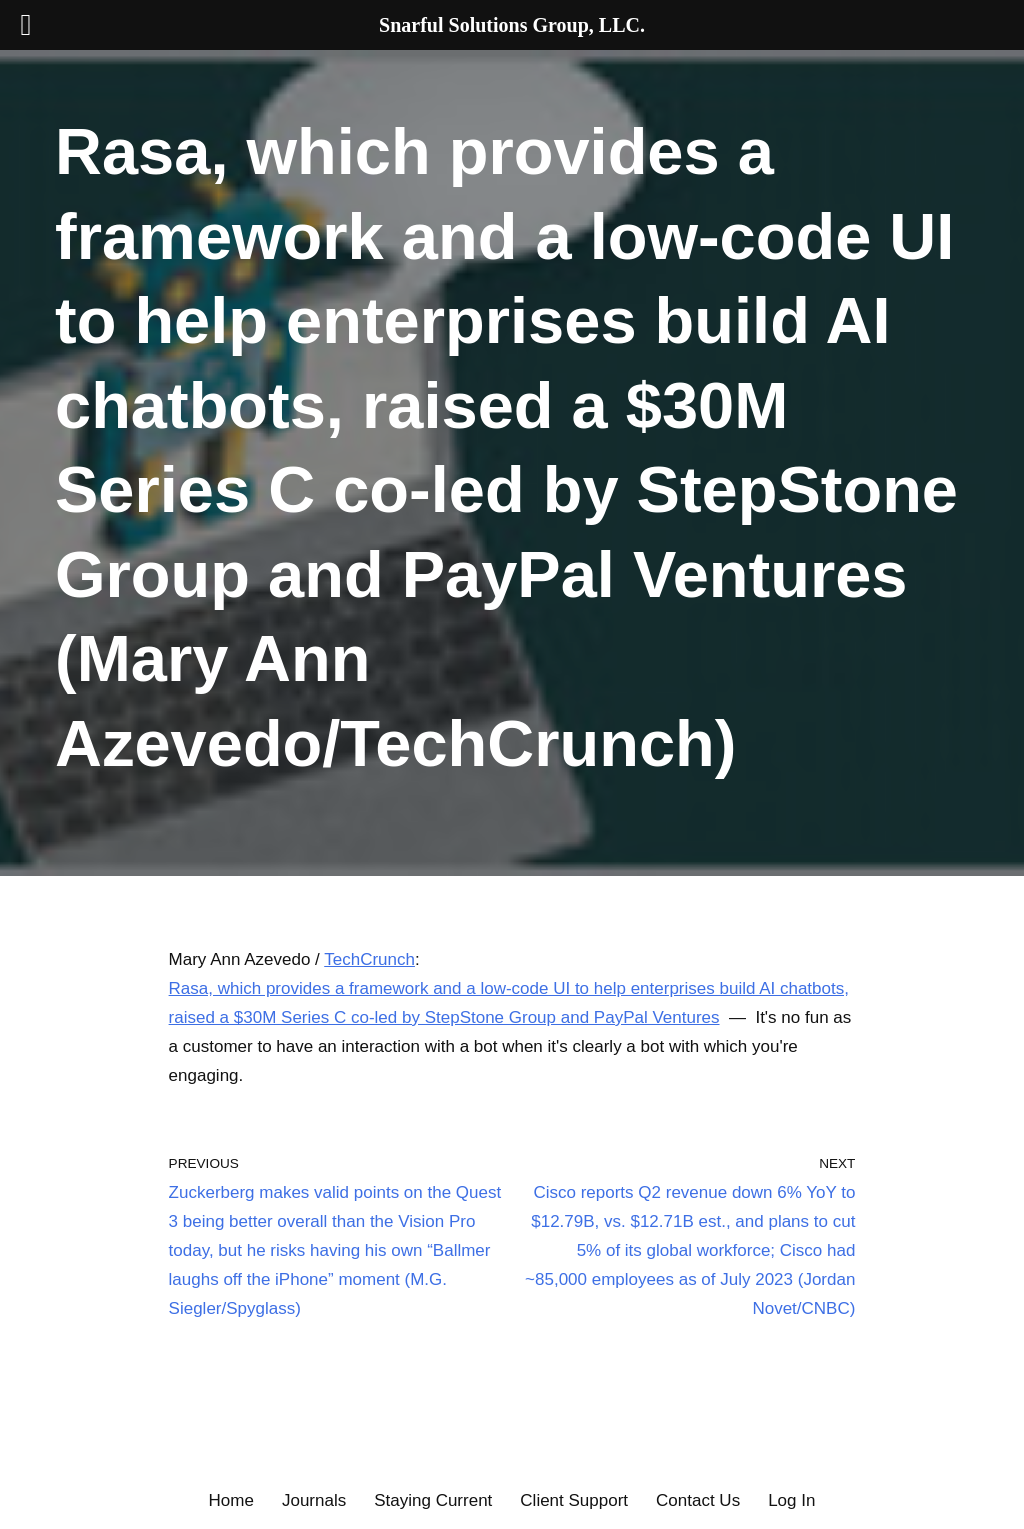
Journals (314, 1500)
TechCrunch (369, 959)
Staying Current (433, 1500)
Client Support (574, 1500)
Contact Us (698, 1500)
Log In (791, 1500)
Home (231, 1500)
